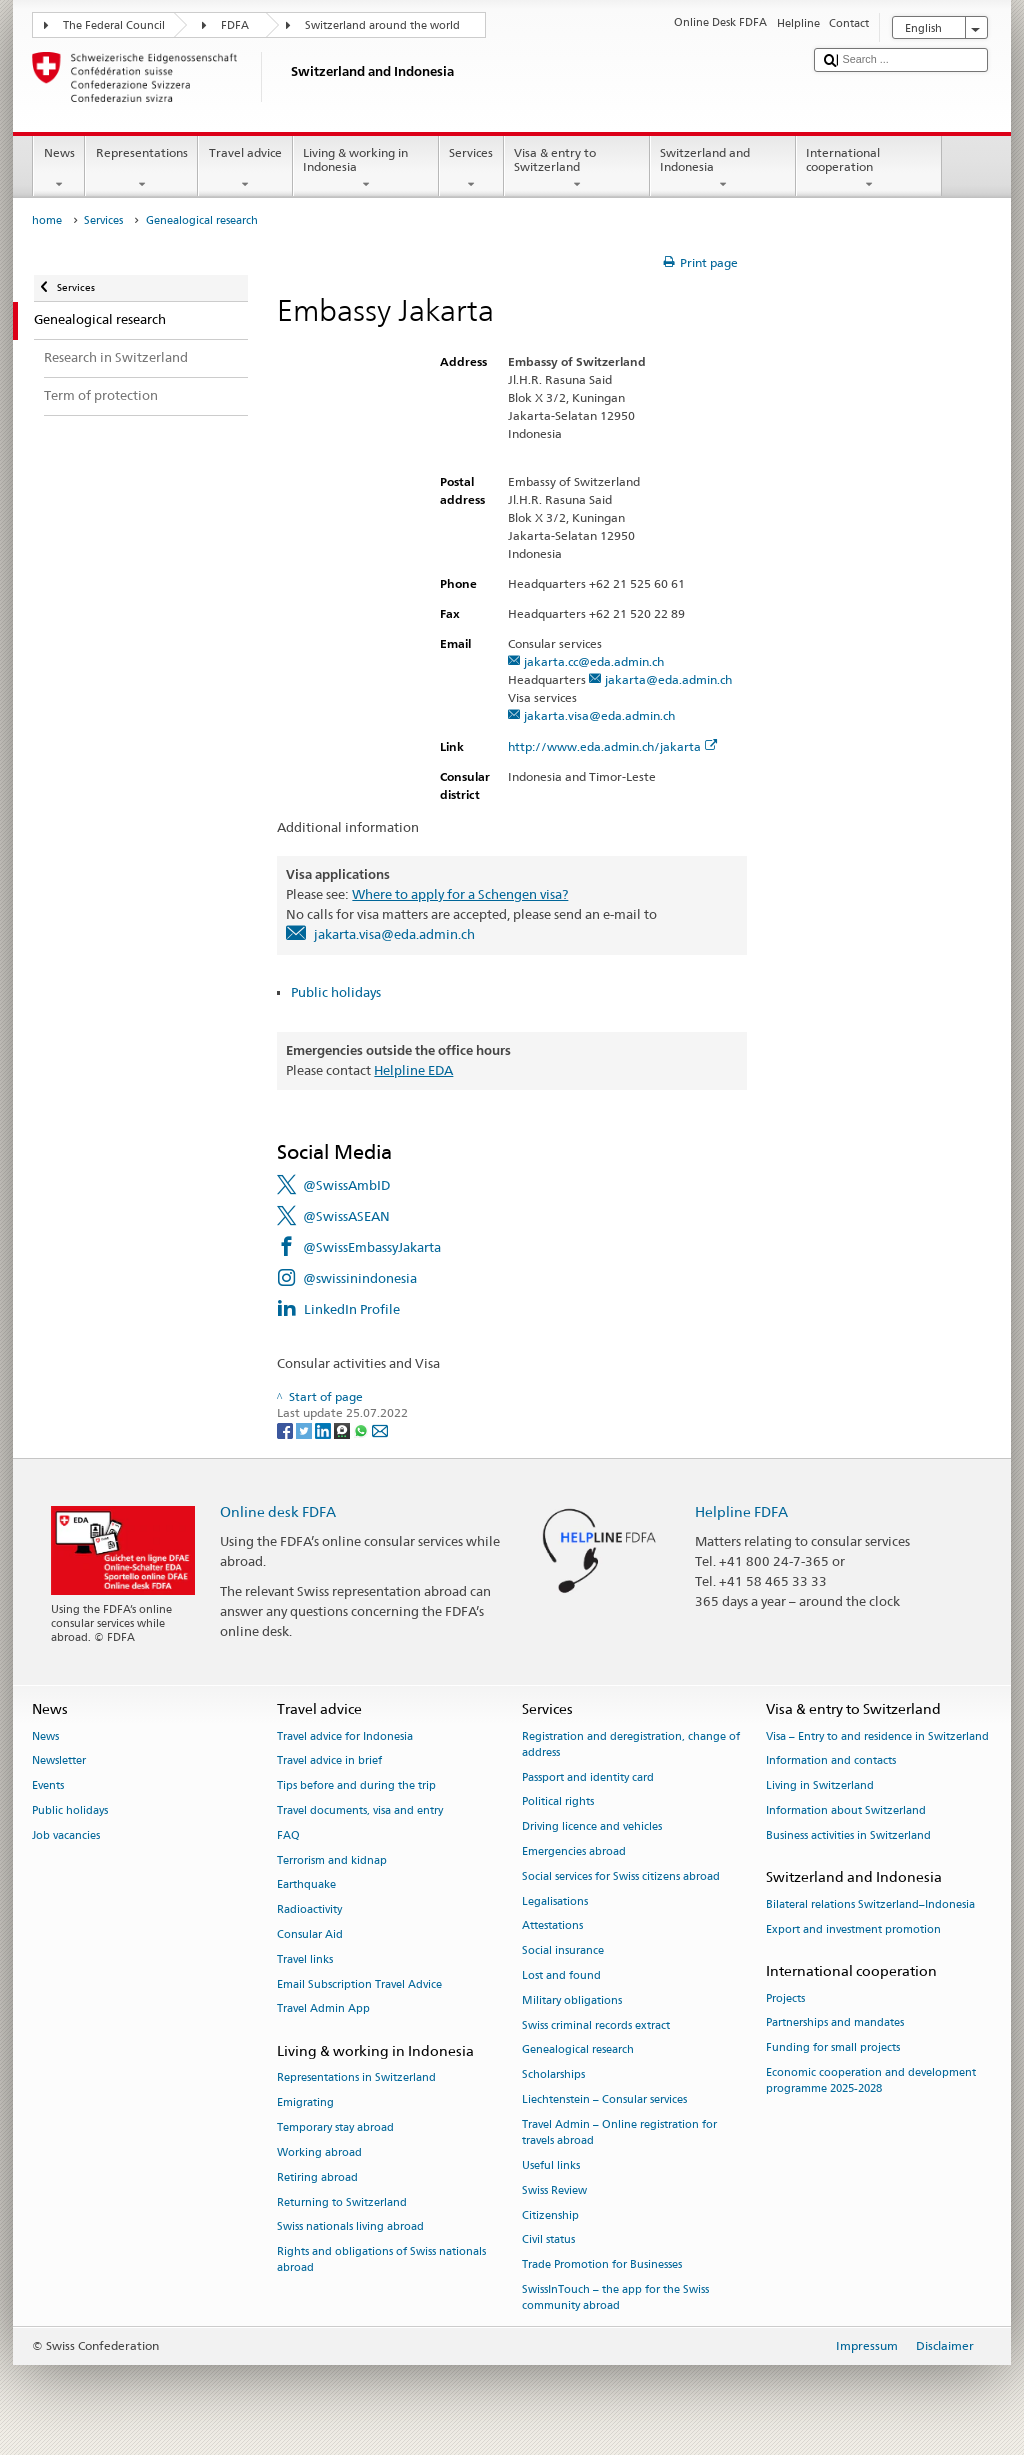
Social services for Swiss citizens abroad (621, 1876)
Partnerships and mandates (835, 2023)
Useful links (551, 2165)
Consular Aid (310, 1934)
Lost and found (561, 1975)
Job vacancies (66, 1835)
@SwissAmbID (346, 1185)
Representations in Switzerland (356, 2078)
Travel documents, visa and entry (360, 1810)
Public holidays (336, 992)
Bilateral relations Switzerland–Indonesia (870, 1904)
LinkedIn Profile (352, 1309)
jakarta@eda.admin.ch (668, 679)
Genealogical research (578, 2050)
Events (48, 1786)
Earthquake (306, 1885)
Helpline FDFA (741, 1511)
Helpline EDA (413, 1070)
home (47, 220)
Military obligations (572, 2000)
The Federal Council (114, 25)
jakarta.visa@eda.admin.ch (599, 715)
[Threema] (343, 1429)
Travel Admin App (323, 2009)
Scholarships (553, 2075)
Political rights (558, 1802)
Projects (785, 1998)
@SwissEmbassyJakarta (372, 1247)
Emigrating (305, 2103)
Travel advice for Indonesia (345, 1736)
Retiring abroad (317, 2177)
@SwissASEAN (346, 1216)
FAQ (288, 1835)
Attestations (552, 1926)
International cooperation (869, 169)
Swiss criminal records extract (596, 2025)
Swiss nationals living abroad (350, 2227)
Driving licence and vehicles (592, 1827)
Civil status (548, 2240)
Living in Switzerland (820, 1786)
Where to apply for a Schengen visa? (460, 894)
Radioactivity (309, 1910)
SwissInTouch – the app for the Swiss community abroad (615, 2297)
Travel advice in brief (329, 1761)
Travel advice (245, 169)
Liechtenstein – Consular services (604, 2099)
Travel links (305, 1959)
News (59, 169)
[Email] (380, 1429)
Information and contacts (831, 1761)
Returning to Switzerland (342, 2202)
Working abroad (319, 2152)
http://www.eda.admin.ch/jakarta (613, 746)
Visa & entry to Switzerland (577, 169)
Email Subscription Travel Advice (359, 1984)
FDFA (235, 25)
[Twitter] (305, 1429)
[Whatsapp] (362, 1429)
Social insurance (563, 1951)
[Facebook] (286, 1429)
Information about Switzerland (846, 1810)
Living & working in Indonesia (366, 169)
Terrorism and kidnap (332, 1860)
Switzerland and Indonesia (723, 169)
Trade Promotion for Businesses (602, 2265)
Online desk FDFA (278, 1511)
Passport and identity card (588, 1777)
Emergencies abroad (574, 1851)
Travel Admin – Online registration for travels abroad (619, 2132)
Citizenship (550, 2215)
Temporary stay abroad (335, 2128)
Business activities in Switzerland (848, 1835)
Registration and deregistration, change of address (631, 1744)
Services (471, 169)
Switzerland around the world (382, 25)
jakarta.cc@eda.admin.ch (594, 661)
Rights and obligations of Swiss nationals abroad (381, 2260)
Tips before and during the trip (356, 1786)
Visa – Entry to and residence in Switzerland (877, 1736)
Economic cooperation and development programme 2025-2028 (871, 2080)
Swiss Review (554, 2190)
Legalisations (555, 1901)
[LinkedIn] (324, 1429)
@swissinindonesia (360, 1278)
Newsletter (59, 1761)
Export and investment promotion (853, 1929)
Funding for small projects (833, 2048)
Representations (141, 169)
